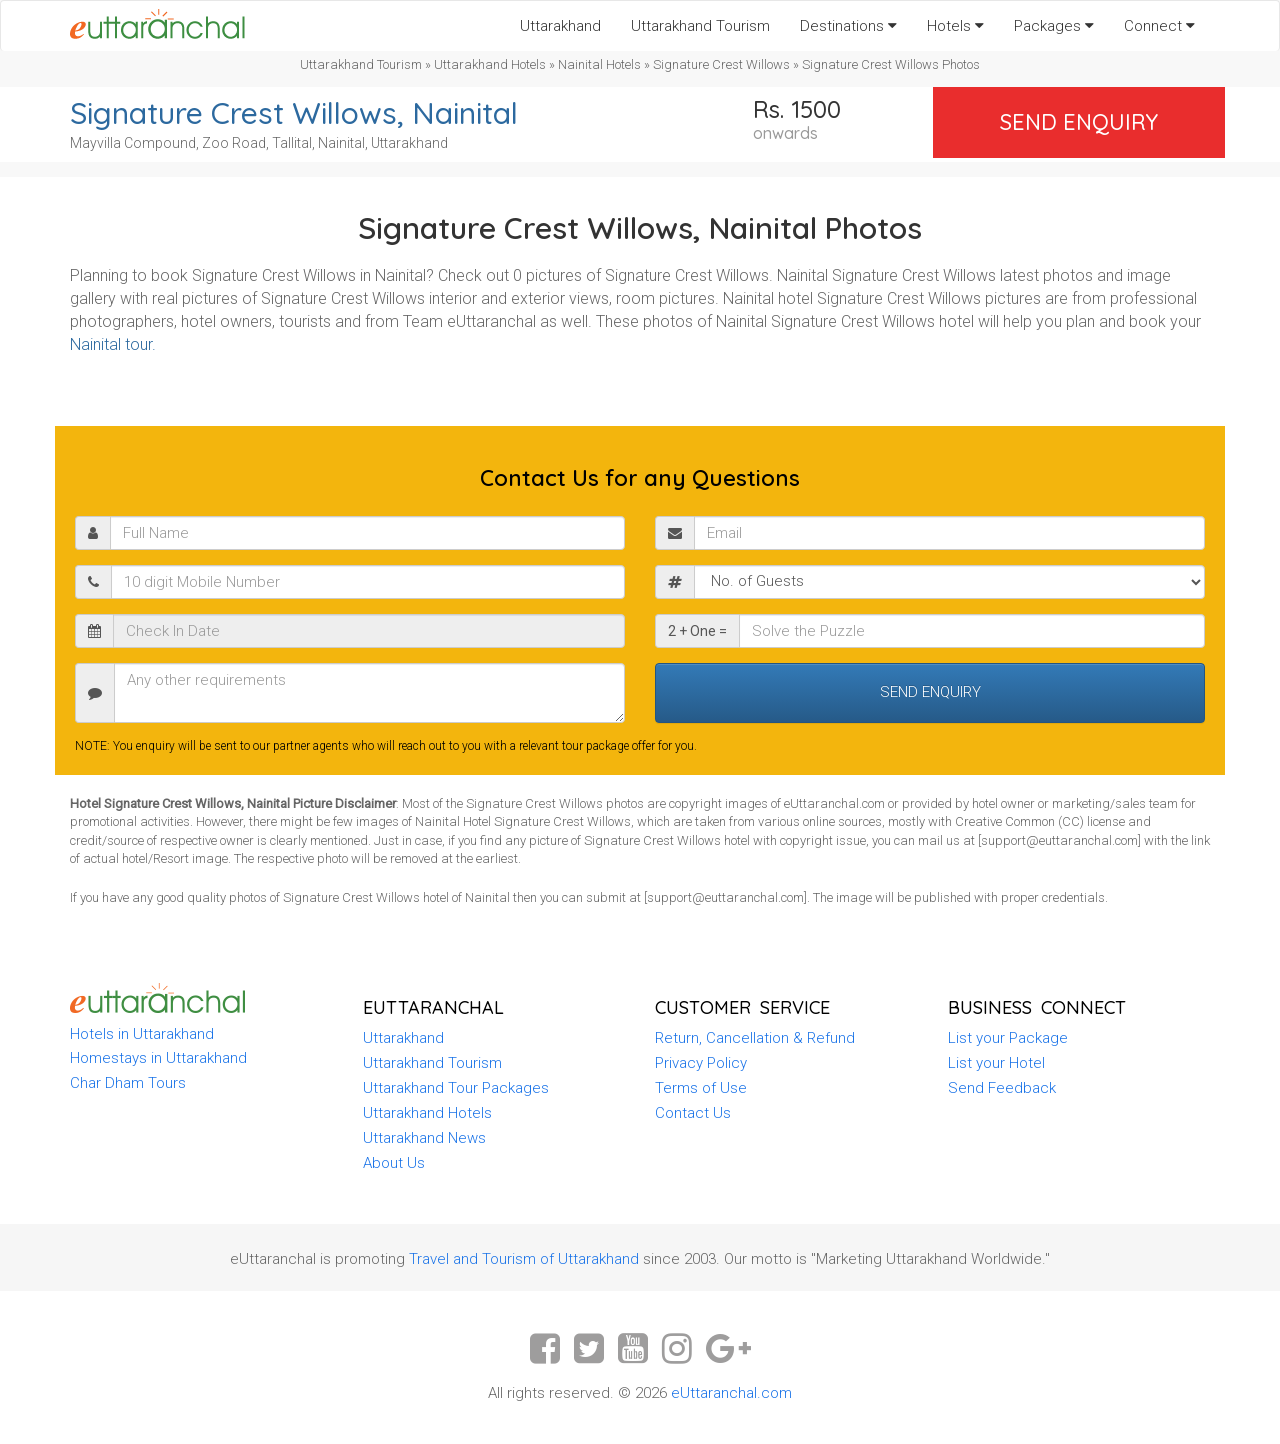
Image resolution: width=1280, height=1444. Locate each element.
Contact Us (693, 1113)
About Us (394, 1163)
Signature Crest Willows (721, 64)
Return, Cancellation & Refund (755, 1038)
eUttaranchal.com (731, 1393)
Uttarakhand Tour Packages (456, 1088)
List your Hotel (996, 1063)
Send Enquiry (1079, 122)
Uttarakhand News (424, 1138)
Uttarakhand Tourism (700, 26)
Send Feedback (1002, 1088)
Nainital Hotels (599, 64)
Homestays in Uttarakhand (158, 1058)
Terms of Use (701, 1088)
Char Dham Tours (128, 1083)
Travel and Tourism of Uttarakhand (524, 1259)
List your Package (1008, 1038)
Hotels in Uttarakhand (142, 1034)
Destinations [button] (848, 26)
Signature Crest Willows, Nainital (294, 113)
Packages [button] (1054, 26)
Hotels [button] (955, 26)
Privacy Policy (701, 1063)
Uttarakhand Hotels (490, 64)
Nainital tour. (113, 344)
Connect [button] (1159, 26)
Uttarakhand (560, 26)
